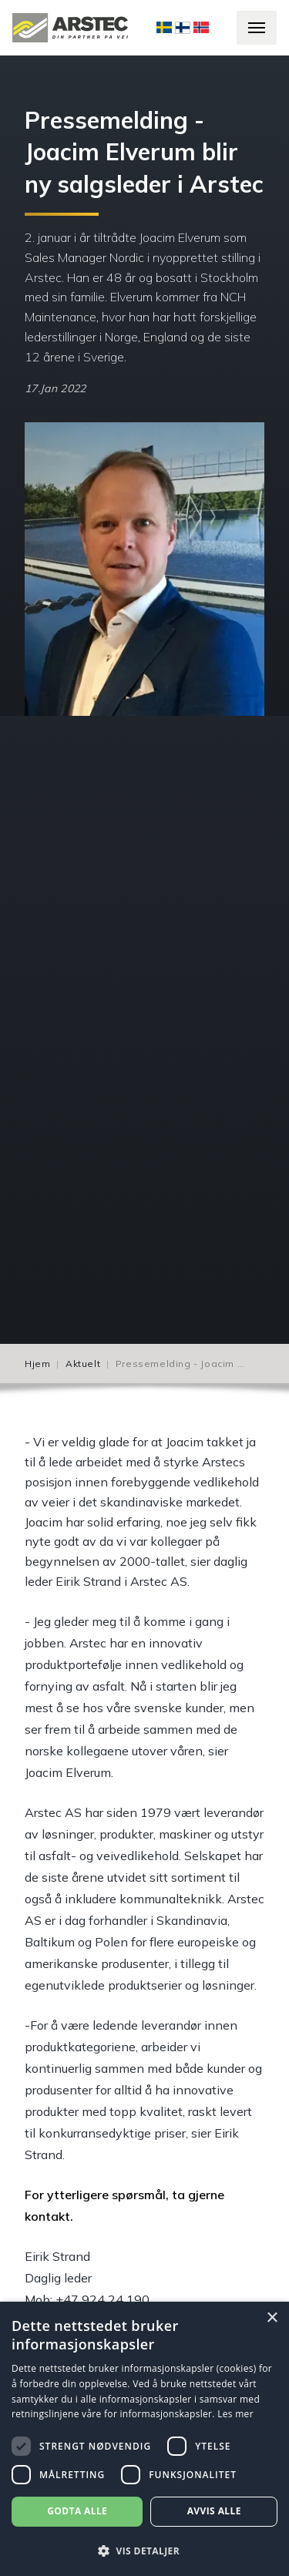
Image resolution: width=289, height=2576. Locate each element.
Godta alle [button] (77, 2510)
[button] (144, 2550)
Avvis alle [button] (214, 2510)
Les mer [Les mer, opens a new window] (235, 2413)
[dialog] (144, 2439)
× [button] (271, 2318)
